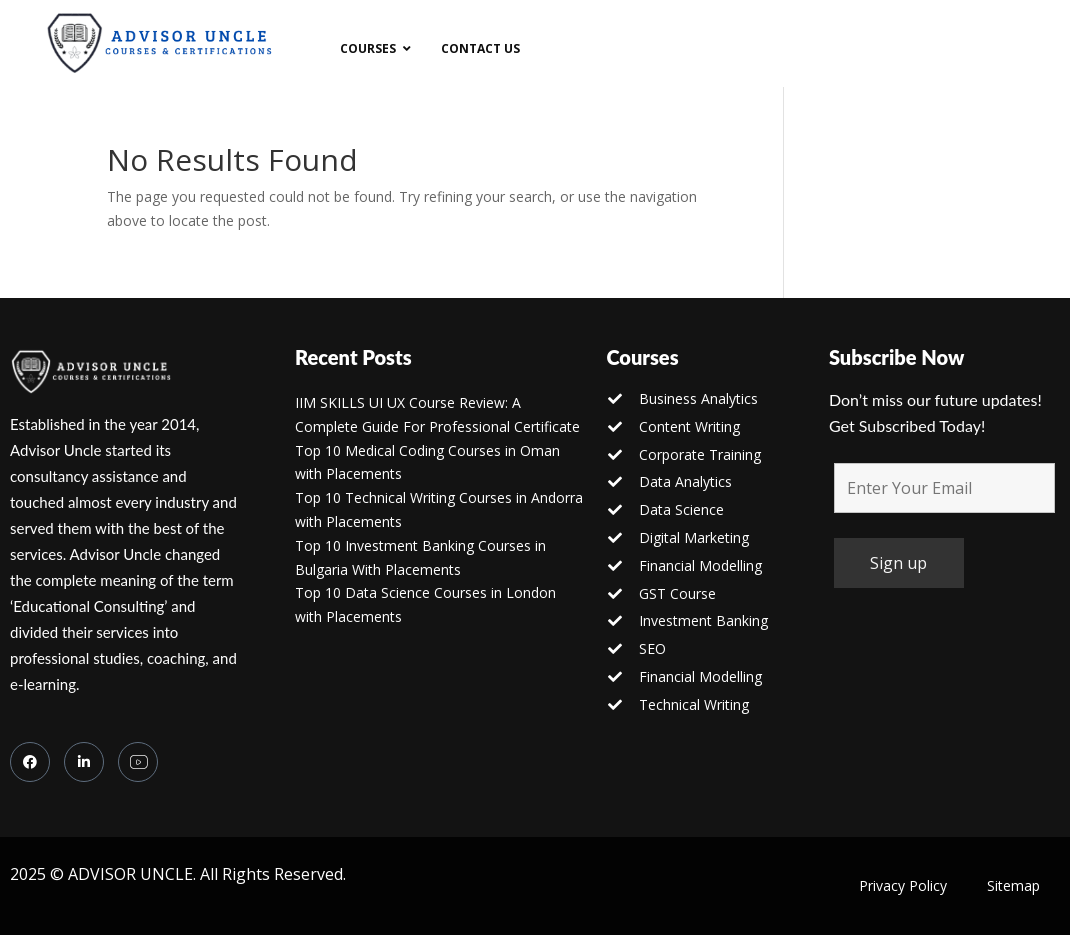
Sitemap (1013, 885)
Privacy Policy (903, 885)
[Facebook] (30, 762)
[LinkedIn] (84, 762)
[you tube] (138, 762)
